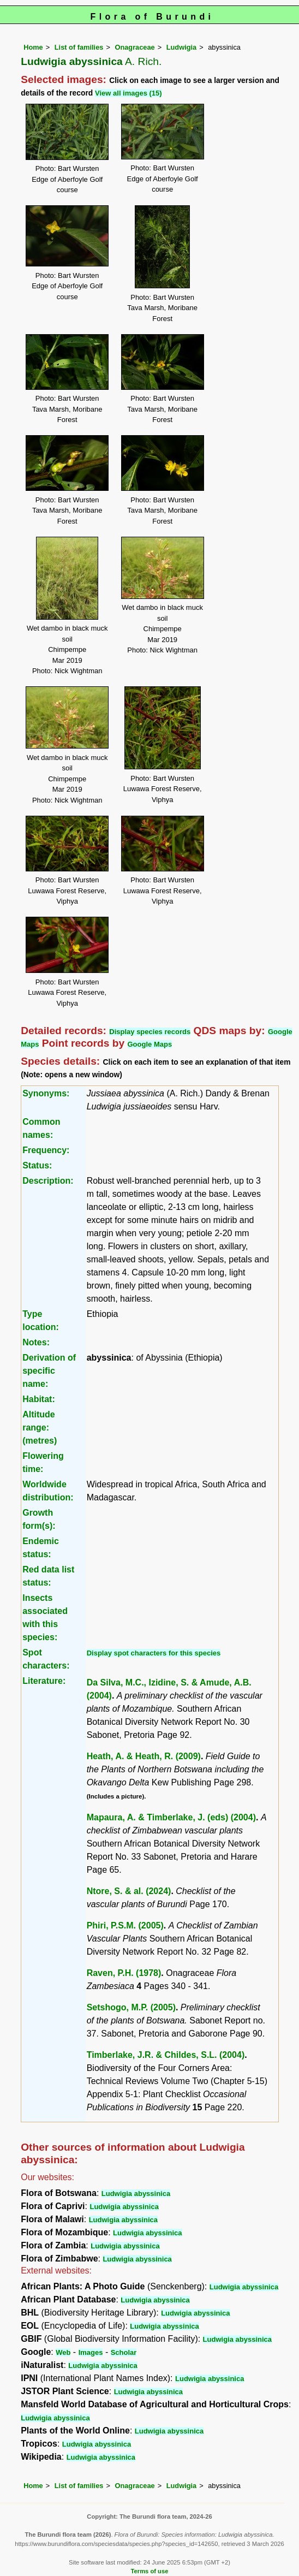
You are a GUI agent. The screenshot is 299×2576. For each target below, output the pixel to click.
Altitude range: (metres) (39, 1427)
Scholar (124, 2352)
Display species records (149, 1032)
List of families (79, 47)
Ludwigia (181, 47)
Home (33, 47)
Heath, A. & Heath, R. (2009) (144, 1756)
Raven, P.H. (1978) (124, 1973)
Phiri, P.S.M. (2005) (125, 1925)
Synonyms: (45, 1093)
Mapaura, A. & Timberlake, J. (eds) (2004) (171, 1817)
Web (63, 2352)
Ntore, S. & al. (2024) (129, 1891)
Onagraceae (134, 47)
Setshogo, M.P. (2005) (131, 2007)
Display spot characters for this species (154, 1653)
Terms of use (150, 2571)
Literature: (43, 1680)
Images (91, 2352)
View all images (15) (128, 93)
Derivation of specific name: (49, 1370)
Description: (47, 1180)
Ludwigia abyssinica (135, 2193)
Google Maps (150, 1044)
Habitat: (38, 1399)
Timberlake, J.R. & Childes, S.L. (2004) (166, 2054)
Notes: (36, 1342)
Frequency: (45, 1150)
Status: (37, 1165)
